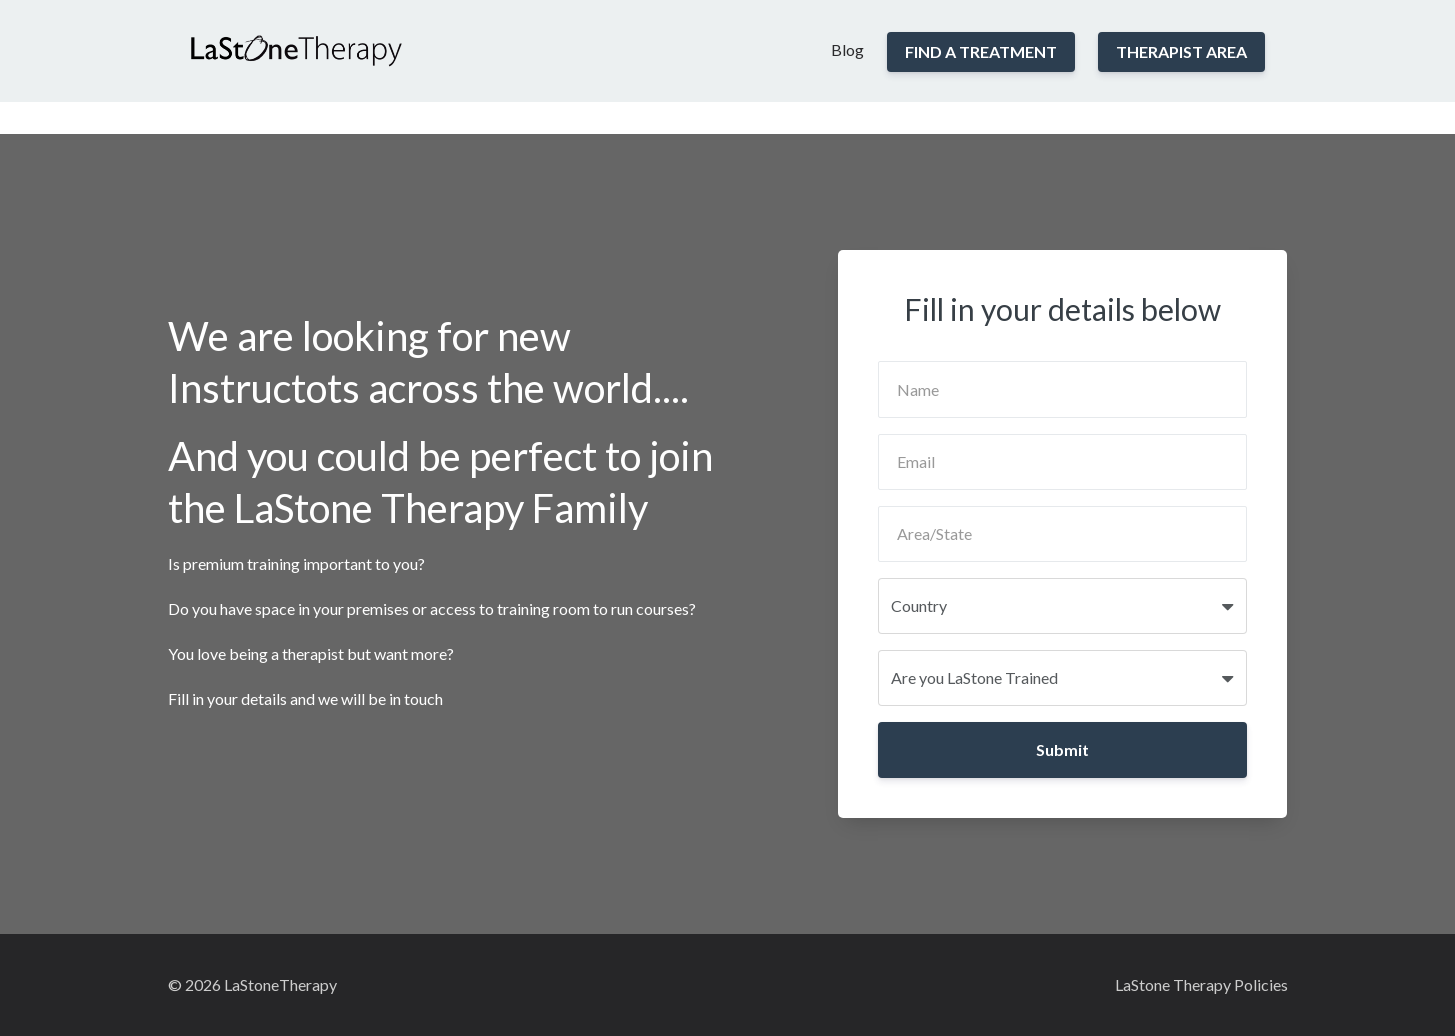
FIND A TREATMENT (981, 51)
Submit (1062, 749)
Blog (847, 49)
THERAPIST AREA (1181, 51)
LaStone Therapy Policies (1201, 984)
